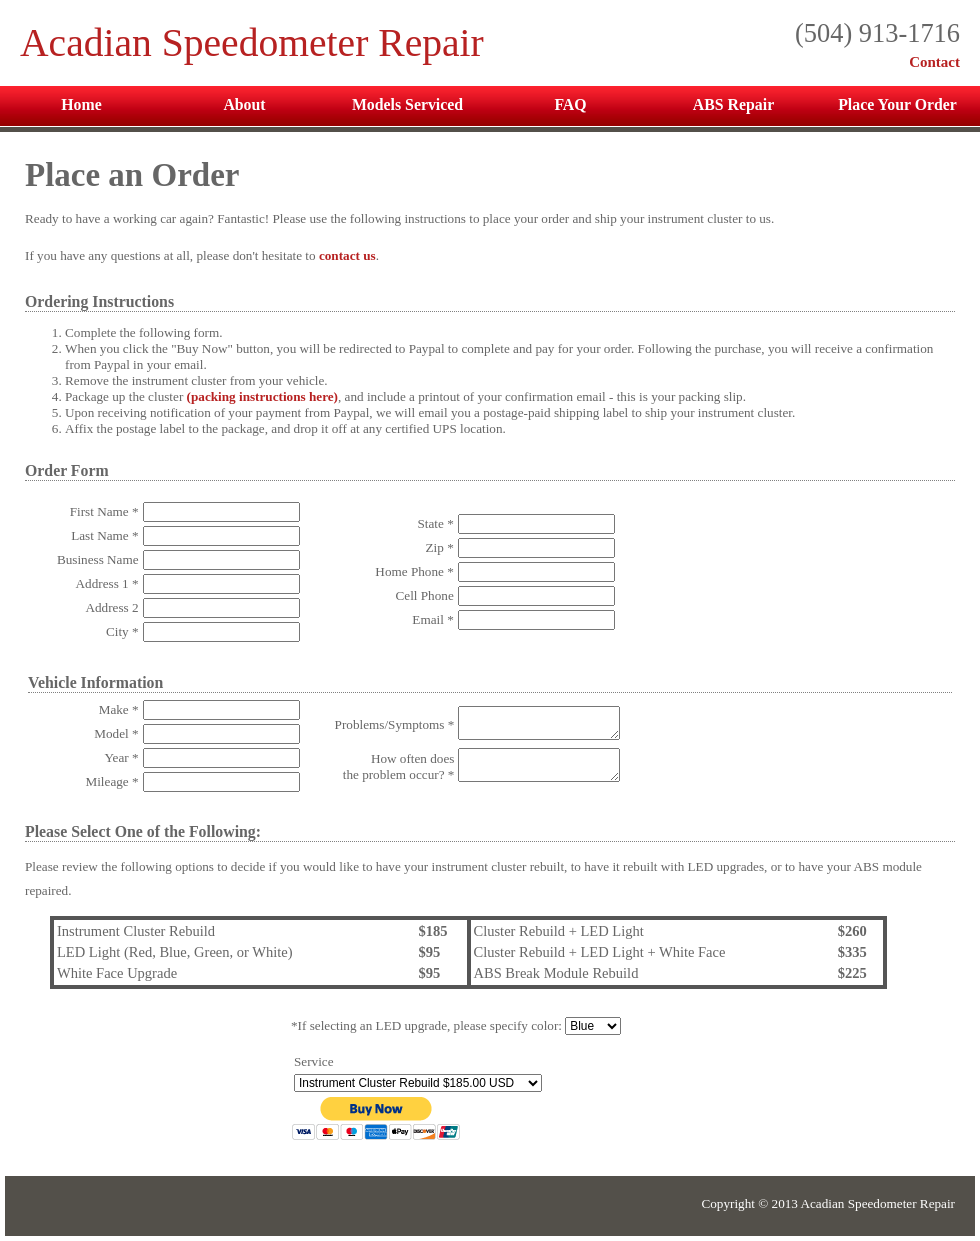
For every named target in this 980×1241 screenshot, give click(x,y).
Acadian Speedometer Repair (252, 43)
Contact (934, 62)
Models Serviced (407, 104)
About (244, 104)
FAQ (570, 104)
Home (81, 104)
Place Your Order (897, 104)
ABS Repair (733, 104)
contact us (347, 255)
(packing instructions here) (262, 396)
